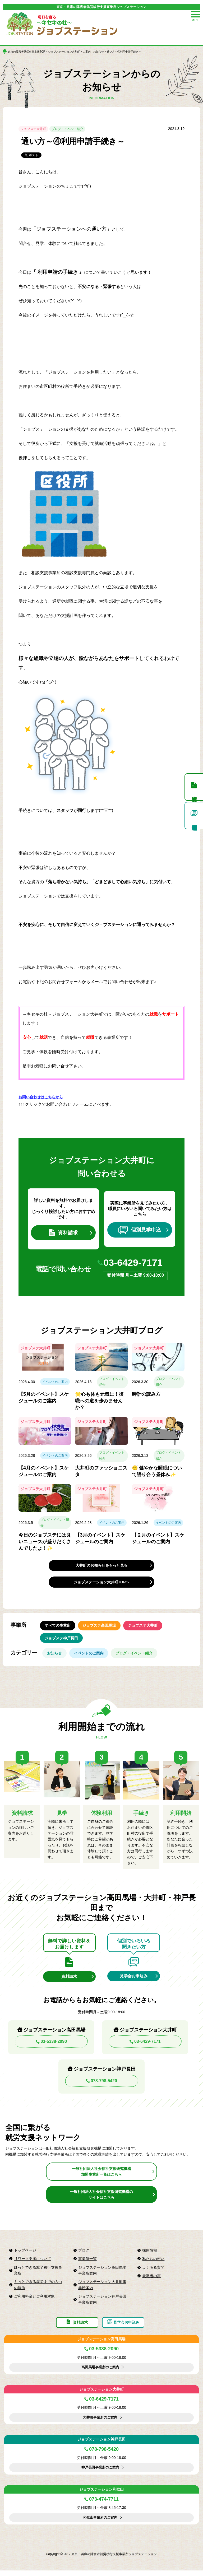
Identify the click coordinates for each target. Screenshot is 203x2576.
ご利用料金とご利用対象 (34, 2300)
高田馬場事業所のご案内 (100, 2373)
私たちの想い (153, 2263)
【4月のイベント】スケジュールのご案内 (44, 1472)
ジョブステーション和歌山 (101, 2495)
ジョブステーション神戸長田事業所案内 (102, 2303)
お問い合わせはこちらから (41, 1097)
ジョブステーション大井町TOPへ (102, 1583)
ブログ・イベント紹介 (67, 129)
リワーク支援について (32, 2263)
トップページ (25, 2254)
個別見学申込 (140, 1230)
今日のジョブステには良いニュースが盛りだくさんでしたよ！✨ (45, 1542)
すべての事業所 (58, 1627)
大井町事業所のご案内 (100, 2423)
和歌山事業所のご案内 (100, 2523)
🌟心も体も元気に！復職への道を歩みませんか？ (99, 1401)
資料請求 (63, 1232)
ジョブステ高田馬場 (100, 1627)
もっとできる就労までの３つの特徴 (38, 2289)
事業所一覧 (87, 2263)
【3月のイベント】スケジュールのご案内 (100, 1539)
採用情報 (149, 2254)
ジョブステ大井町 (33, 129)
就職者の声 (151, 2280)
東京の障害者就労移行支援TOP (26, 51)
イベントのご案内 (55, 1382)
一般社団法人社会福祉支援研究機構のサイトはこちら (101, 2198)
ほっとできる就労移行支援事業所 (38, 2274)
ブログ (83, 2254)
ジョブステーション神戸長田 (101, 2445)
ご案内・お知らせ (93, 51)
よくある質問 (153, 2271)
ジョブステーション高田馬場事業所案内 (102, 2274)
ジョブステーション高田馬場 (101, 2344)
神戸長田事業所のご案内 (100, 2473)
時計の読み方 (146, 1395)
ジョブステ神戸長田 (61, 1640)
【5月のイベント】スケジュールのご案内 (44, 1398)
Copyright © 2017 (59, 2559)
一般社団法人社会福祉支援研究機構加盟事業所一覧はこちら (101, 2176)
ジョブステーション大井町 (64, 51)
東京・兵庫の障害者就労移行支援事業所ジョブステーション (101, 7)
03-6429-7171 (134, 1263)
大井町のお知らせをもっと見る (101, 1566)
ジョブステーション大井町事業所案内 (102, 2289)
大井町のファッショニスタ (101, 1472)
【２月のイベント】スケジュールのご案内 (158, 1539)
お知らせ (55, 1656)
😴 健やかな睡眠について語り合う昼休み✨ (157, 1472)
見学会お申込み (134, 1979)
